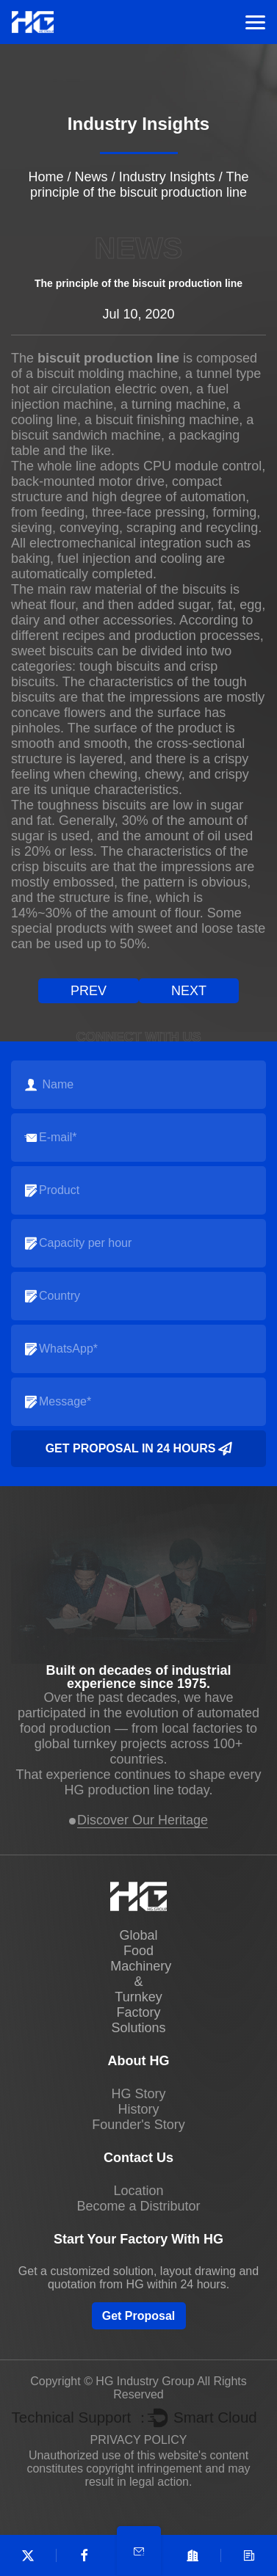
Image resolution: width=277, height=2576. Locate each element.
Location (138, 2190)
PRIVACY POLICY (138, 2440)
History (138, 2109)
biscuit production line (108, 358)
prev (89, 990)
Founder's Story (138, 2124)
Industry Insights (167, 177)
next (188, 990)
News (91, 177)
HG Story (138, 2093)
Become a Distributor (138, 2206)
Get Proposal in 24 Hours (139, 1448)
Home (46, 177)
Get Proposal (139, 2316)
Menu (255, 22)
